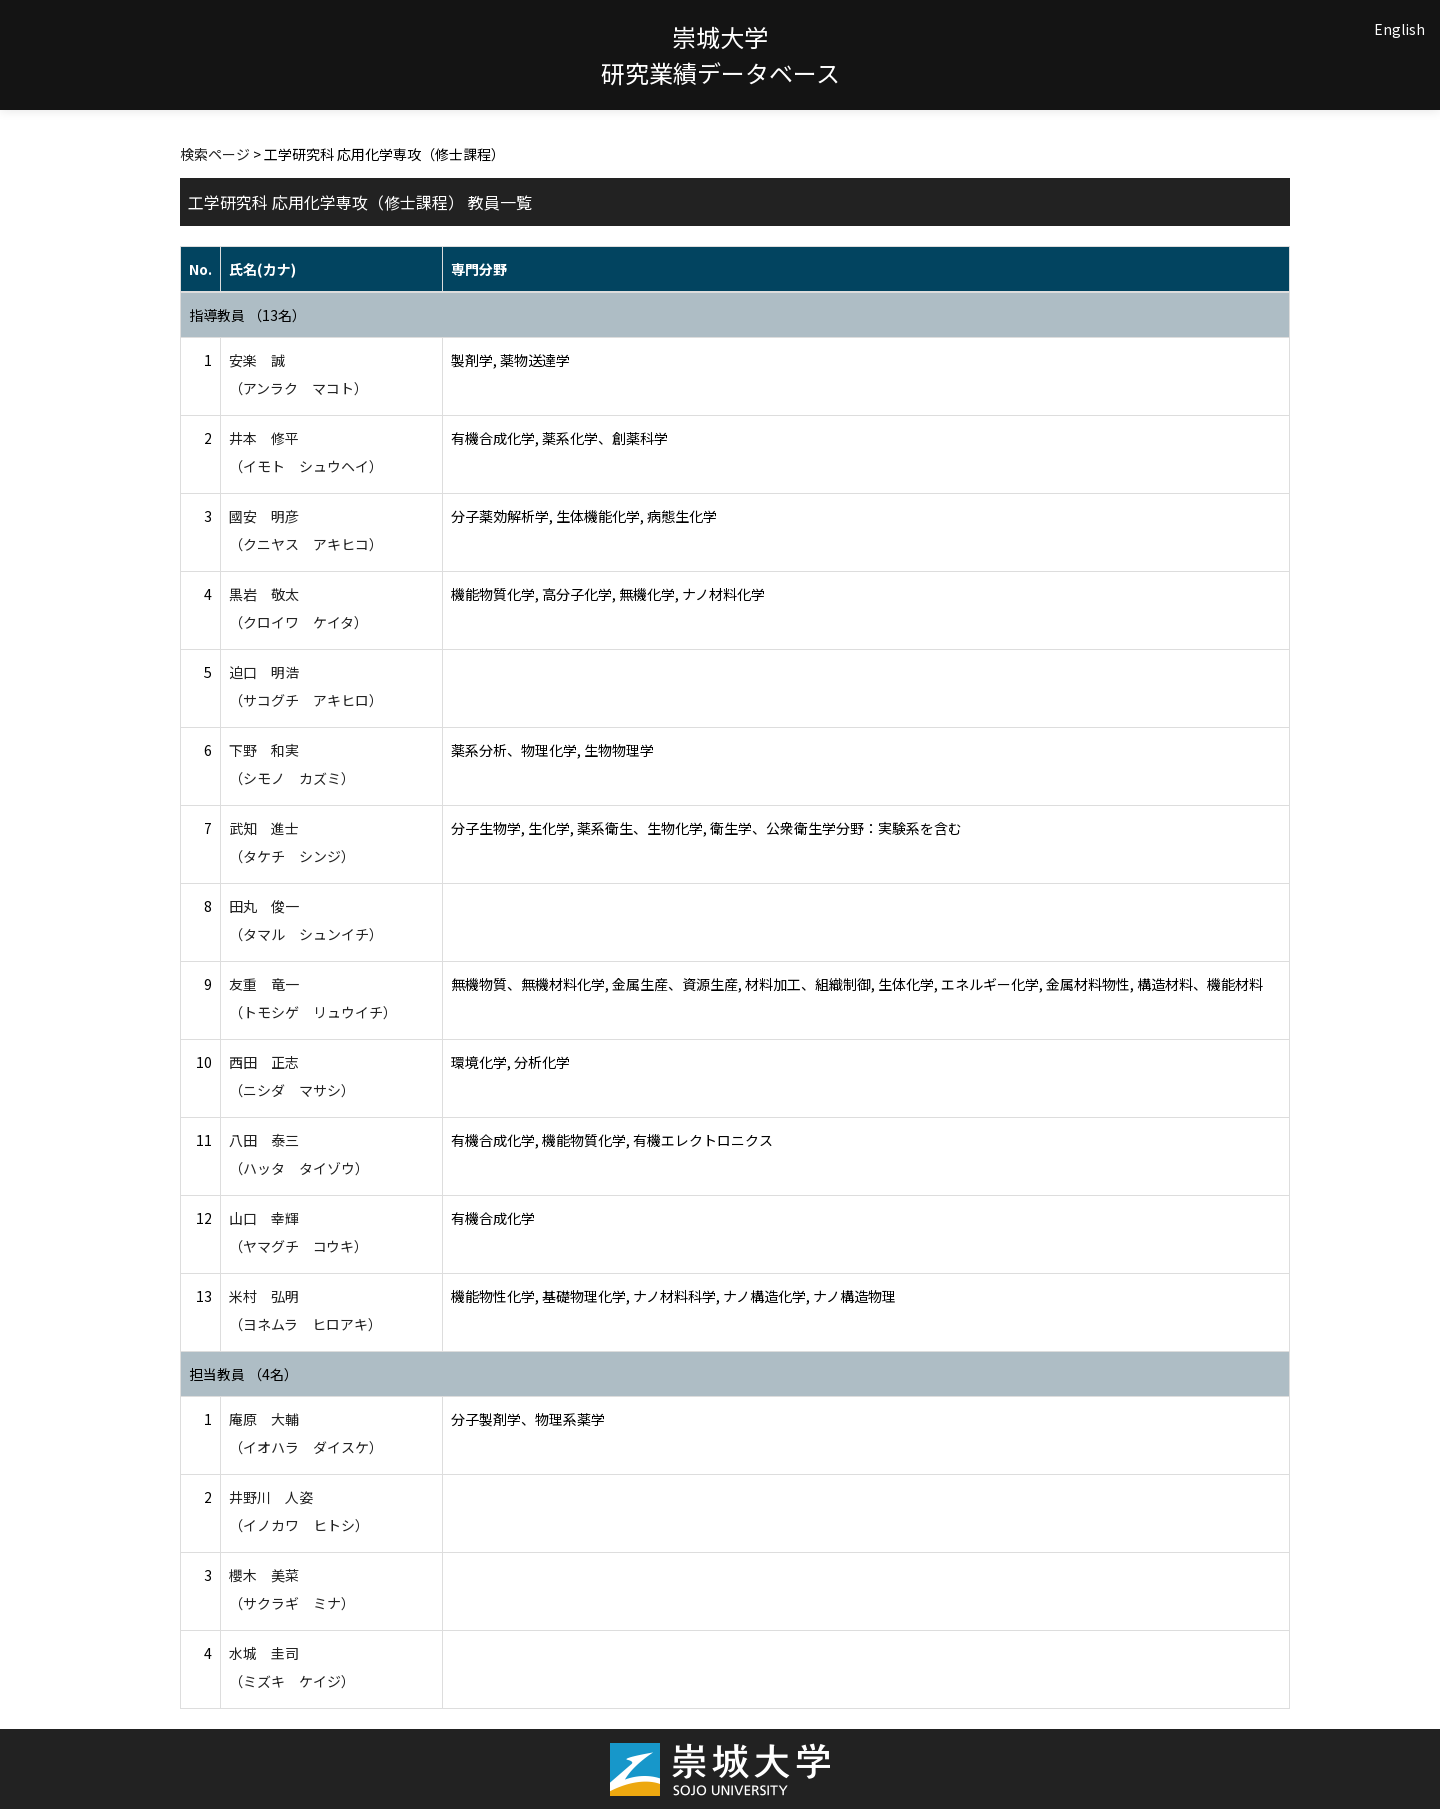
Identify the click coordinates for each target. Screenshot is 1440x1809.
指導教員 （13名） (247, 315)
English (1399, 29)
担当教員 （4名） (243, 1374)
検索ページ (215, 154)
